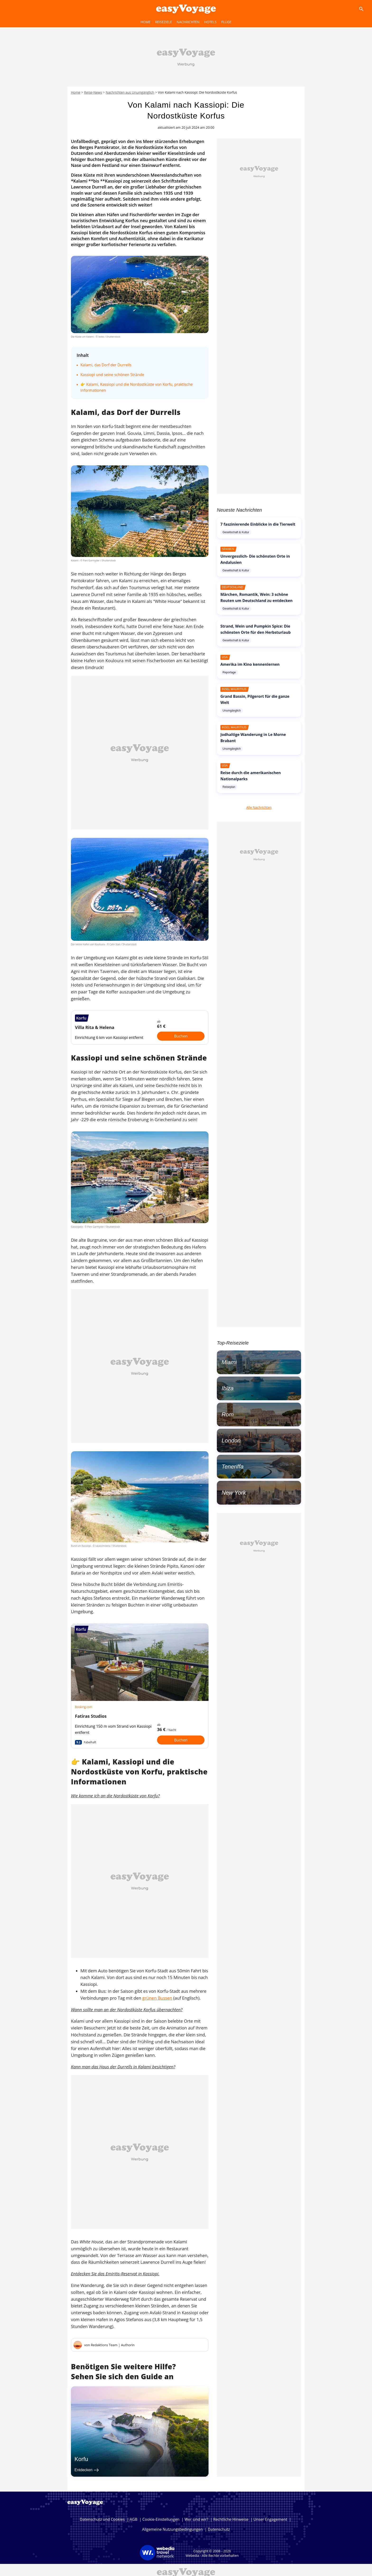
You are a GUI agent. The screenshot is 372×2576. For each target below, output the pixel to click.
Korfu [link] (81, 2459)
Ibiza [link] (228, 1388)
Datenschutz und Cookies (102, 2519)
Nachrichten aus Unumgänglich (130, 92)
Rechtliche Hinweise (230, 2519)
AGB (133, 2519)
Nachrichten (188, 22)
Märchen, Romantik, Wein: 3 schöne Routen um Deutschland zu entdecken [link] (256, 597)
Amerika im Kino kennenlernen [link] (249, 664)
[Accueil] (186, 9)
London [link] (231, 1440)
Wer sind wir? (196, 2519)
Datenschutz (219, 2529)
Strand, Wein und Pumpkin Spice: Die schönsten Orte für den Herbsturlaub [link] (255, 629)
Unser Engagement (270, 2519)
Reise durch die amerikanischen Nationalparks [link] (250, 775)
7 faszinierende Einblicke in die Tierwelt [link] (257, 524)
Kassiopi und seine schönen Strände (112, 374)
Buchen (180, 1036)
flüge (226, 22)
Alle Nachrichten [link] (259, 807)
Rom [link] (228, 1414)
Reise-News (93, 92)
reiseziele (163, 22)
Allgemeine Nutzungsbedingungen (172, 2529)
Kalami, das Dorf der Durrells (105, 364)
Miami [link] (229, 1362)
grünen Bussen (157, 1998)
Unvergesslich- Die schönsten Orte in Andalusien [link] (255, 559)
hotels (210, 22)
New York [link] (234, 1492)
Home (75, 92)
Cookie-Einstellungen (160, 2519)
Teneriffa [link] (233, 1466)
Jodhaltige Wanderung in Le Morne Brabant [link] (253, 737)
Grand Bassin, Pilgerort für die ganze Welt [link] (254, 699)
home (146, 22)
